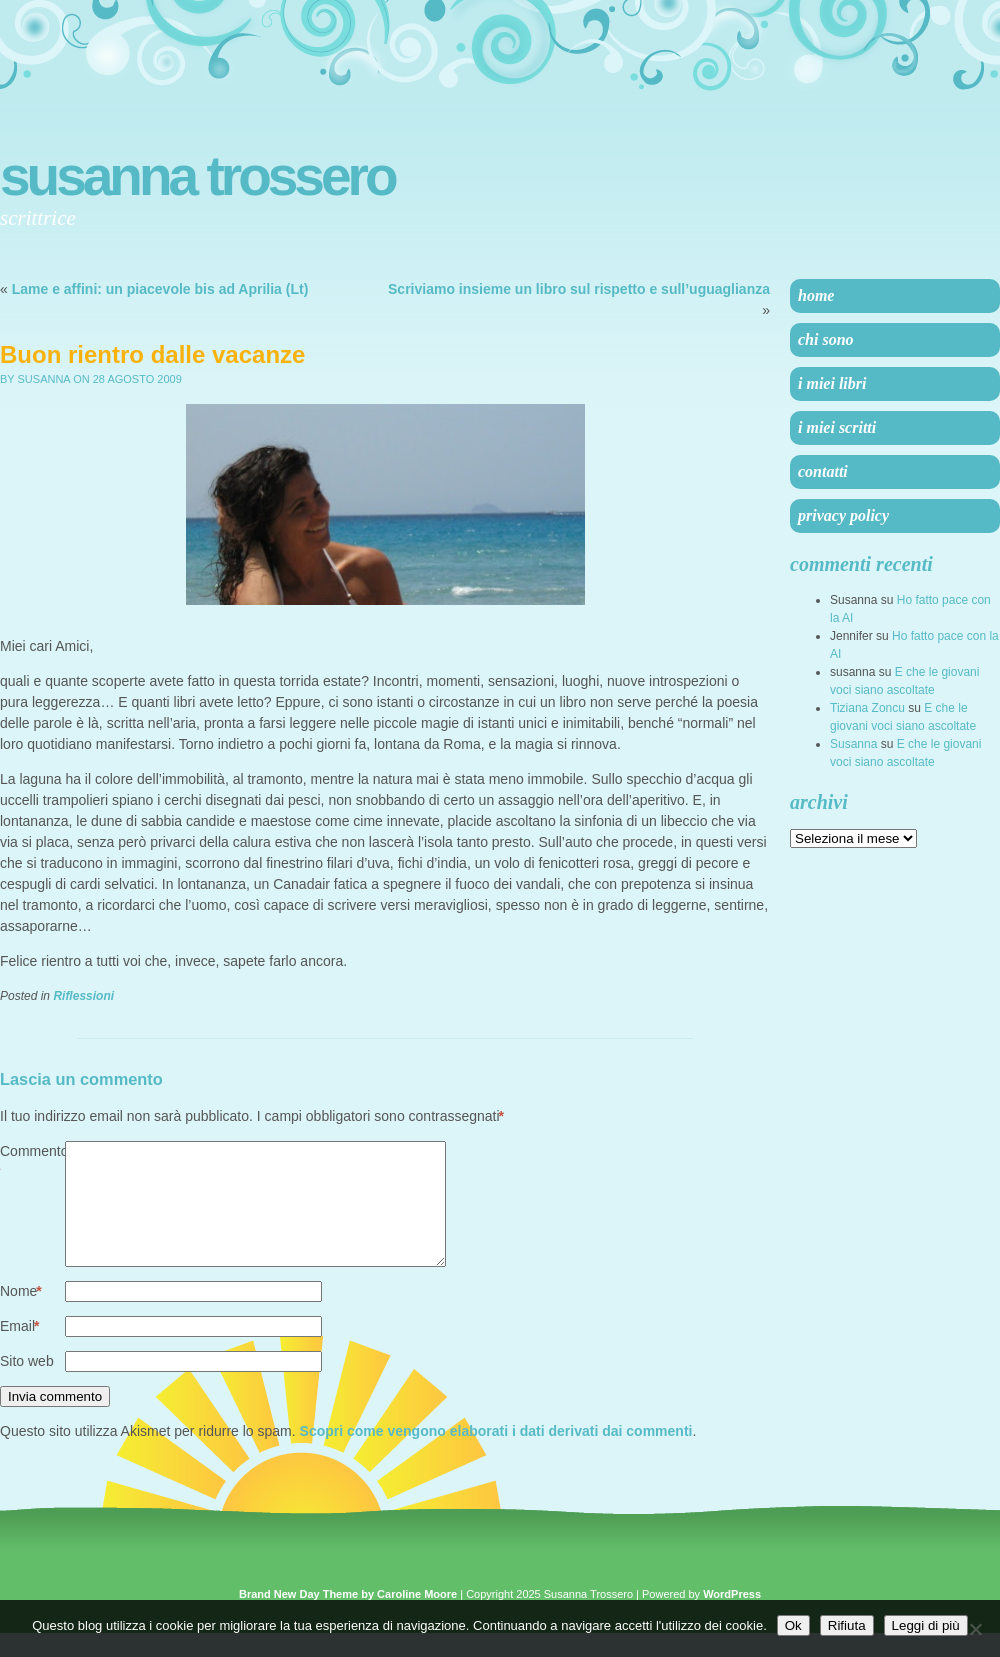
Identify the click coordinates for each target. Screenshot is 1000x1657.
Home (816, 295)
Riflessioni (83, 996)
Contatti (823, 471)
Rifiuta (847, 1625)
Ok (793, 1625)
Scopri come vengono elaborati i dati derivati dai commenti (496, 1455)
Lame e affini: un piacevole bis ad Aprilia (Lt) (160, 289)
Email (19, 1350)
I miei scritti (837, 427)
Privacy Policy (843, 515)
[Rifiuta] (975, 1629)
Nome (21, 1315)
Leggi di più (926, 1625)
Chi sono (826, 339)
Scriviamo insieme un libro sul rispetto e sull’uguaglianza (579, 289)
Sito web (27, 1385)
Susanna (853, 744)
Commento (32, 1163)
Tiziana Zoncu (867, 708)
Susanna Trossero (197, 176)
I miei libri (832, 383)
